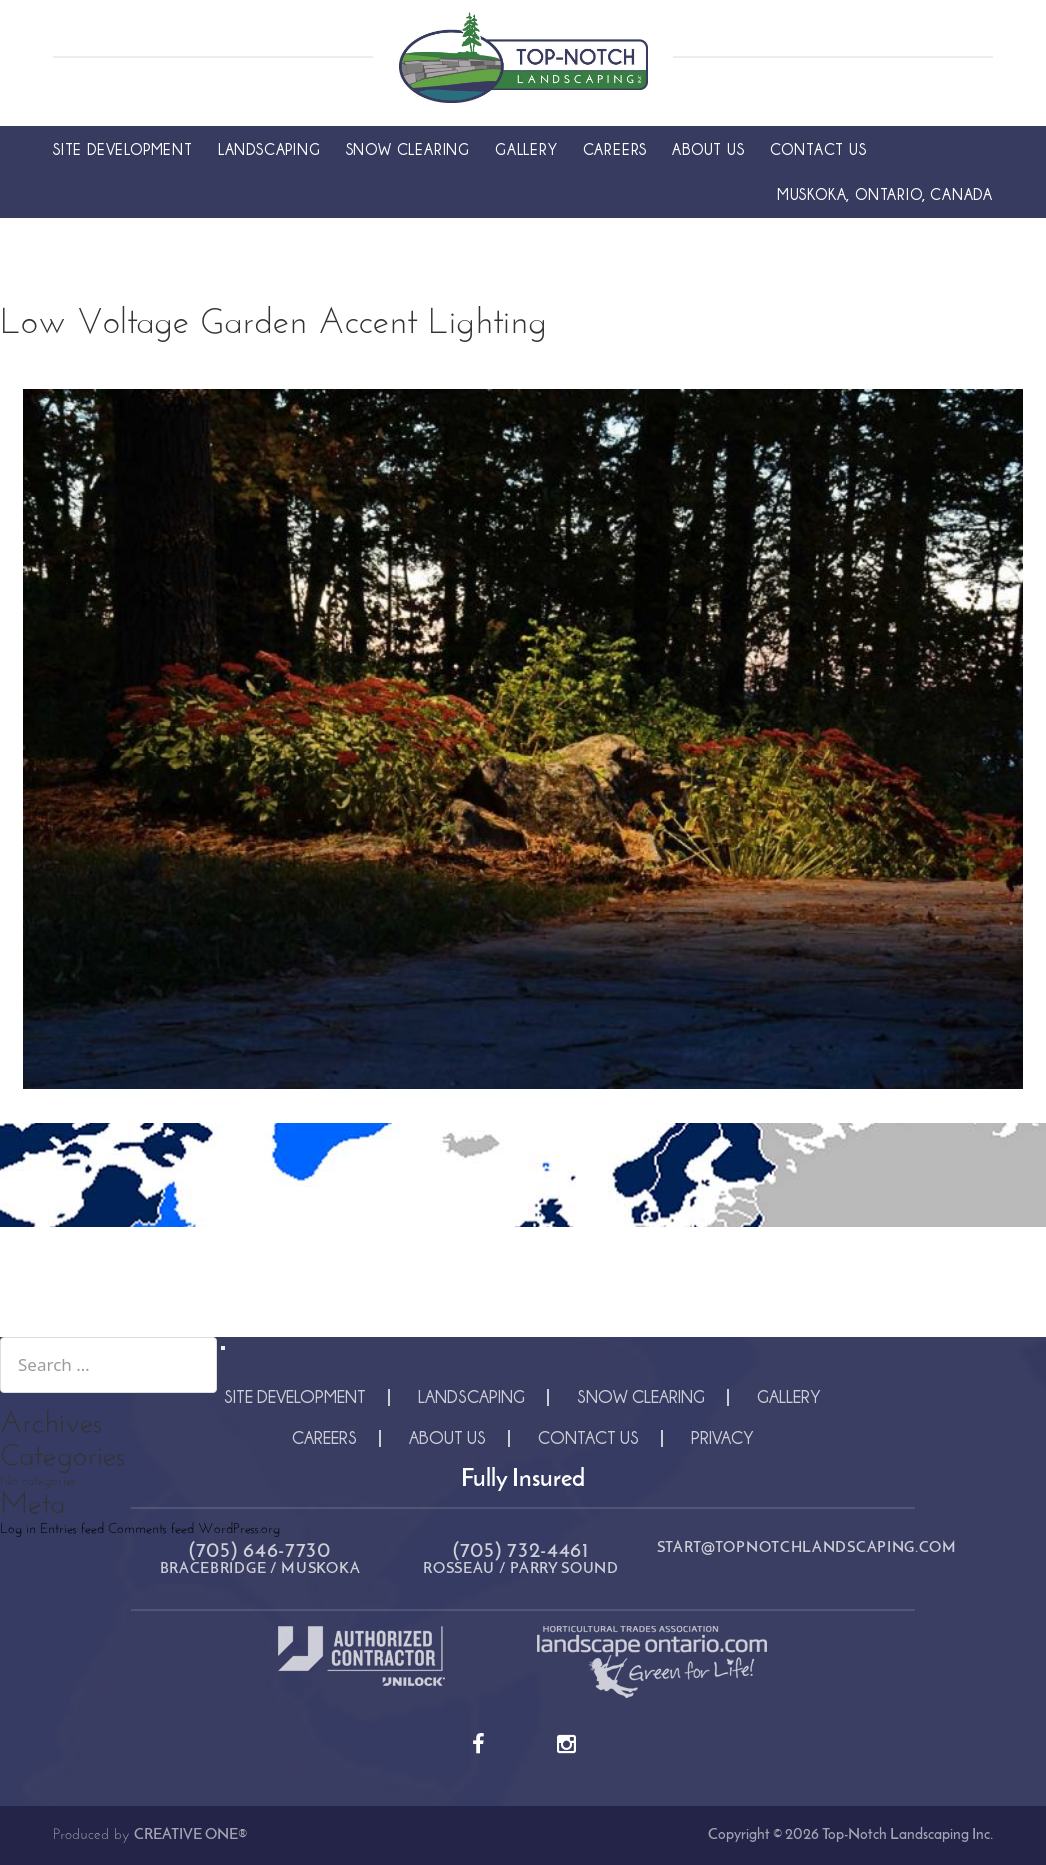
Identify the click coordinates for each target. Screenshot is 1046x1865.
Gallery (526, 149)
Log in (18, 1529)
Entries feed (72, 1529)
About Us (708, 149)
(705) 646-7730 (260, 1551)
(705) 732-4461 (521, 1551)
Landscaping (269, 149)
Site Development (123, 149)
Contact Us (818, 149)
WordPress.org (239, 1529)
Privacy (722, 1437)
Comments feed (151, 1529)
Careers (615, 149)
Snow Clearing (408, 149)
